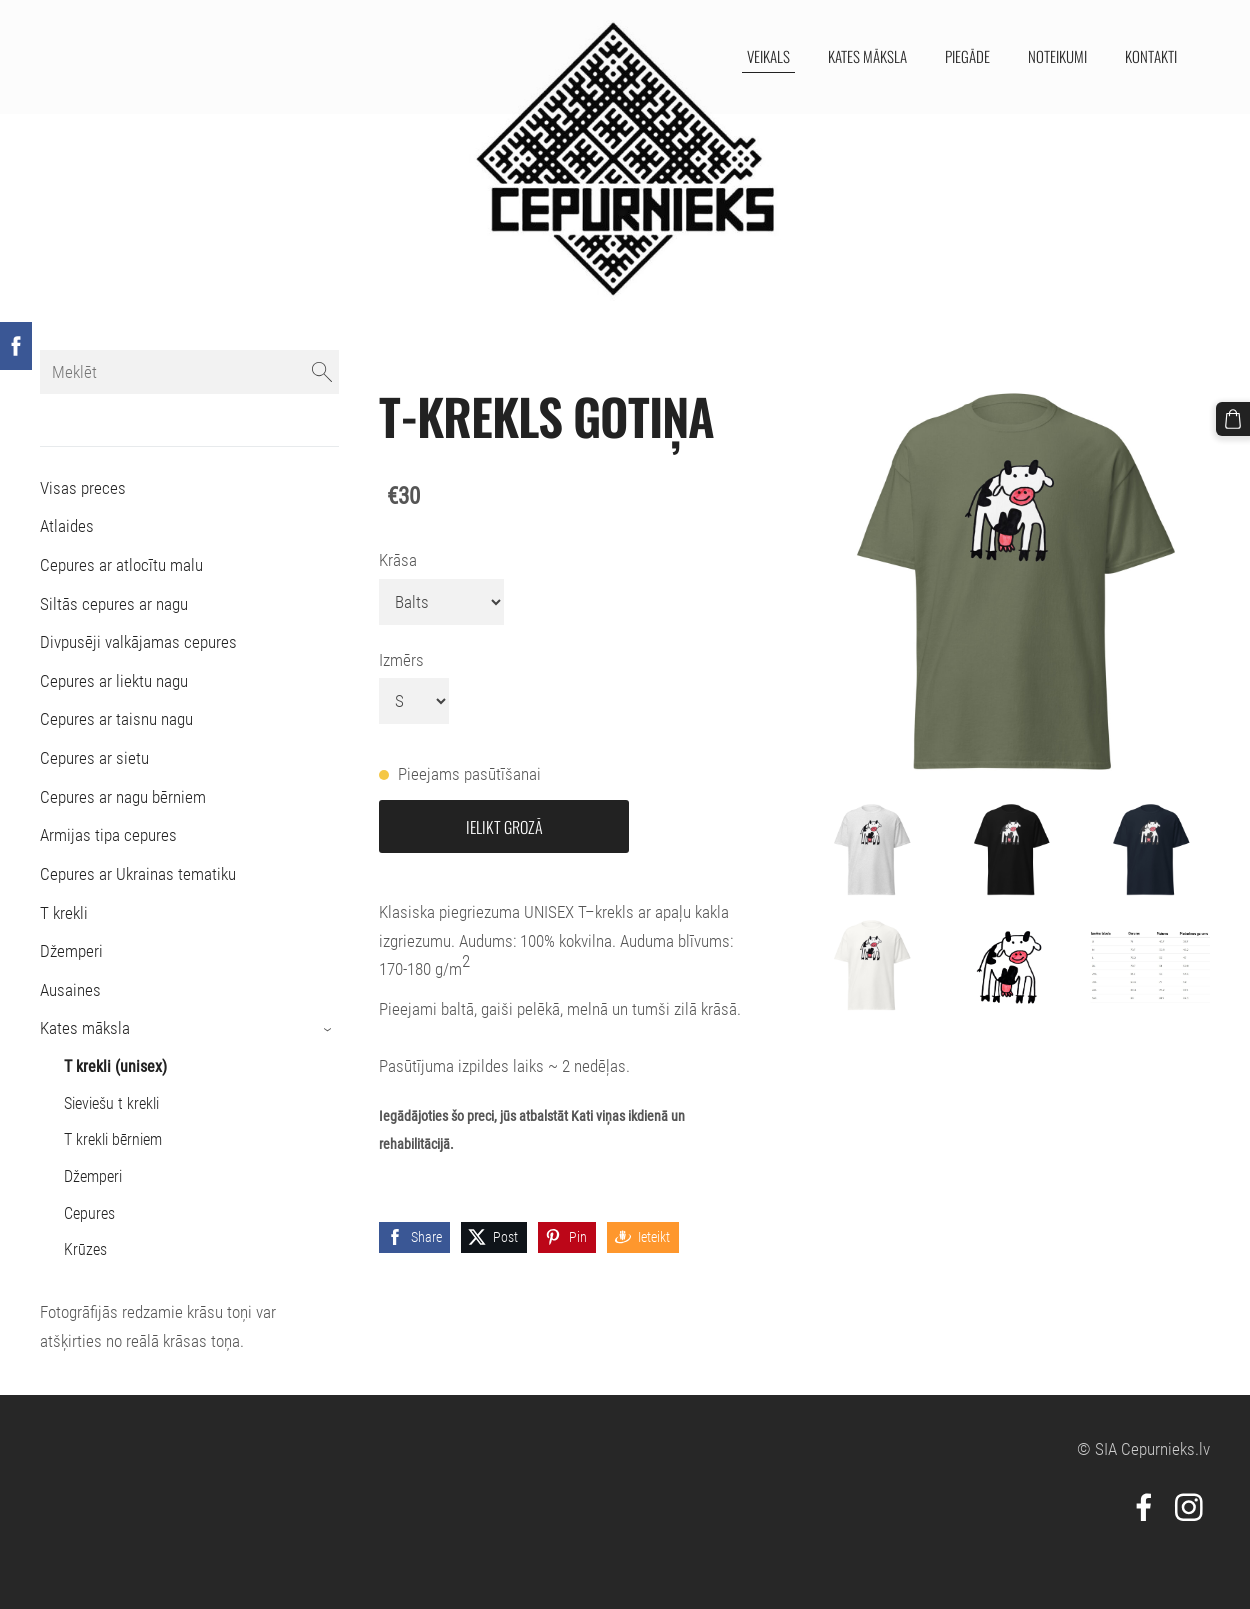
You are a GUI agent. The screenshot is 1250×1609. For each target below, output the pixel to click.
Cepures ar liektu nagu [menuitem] (114, 681)
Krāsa (398, 560)
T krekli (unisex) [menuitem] (115, 1066)
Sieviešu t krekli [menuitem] (111, 1103)
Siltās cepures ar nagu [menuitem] (114, 604)
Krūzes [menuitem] (85, 1249)
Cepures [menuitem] (89, 1213)
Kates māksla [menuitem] (866, 56)
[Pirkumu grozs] (1233, 419)
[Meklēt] (189, 372)
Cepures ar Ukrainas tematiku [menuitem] (138, 874)
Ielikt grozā (504, 827)
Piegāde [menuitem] (966, 56)
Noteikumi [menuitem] (1056, 56)
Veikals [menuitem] (767, 56)
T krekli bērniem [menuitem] (113, 1139)
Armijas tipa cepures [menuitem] (108, 835)
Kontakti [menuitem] (1150, 56)
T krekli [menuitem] (64, 913)
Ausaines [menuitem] (70, 990)
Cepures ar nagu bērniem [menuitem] (123, 797)
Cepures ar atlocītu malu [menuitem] (121, 565)
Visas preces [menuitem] (83, 488)
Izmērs (401, 660)
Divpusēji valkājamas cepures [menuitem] (138, 642)
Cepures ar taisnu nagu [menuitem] (116, 719)
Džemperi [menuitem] (71, 951)
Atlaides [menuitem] (67, 526)
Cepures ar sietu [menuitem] (94, 758)
